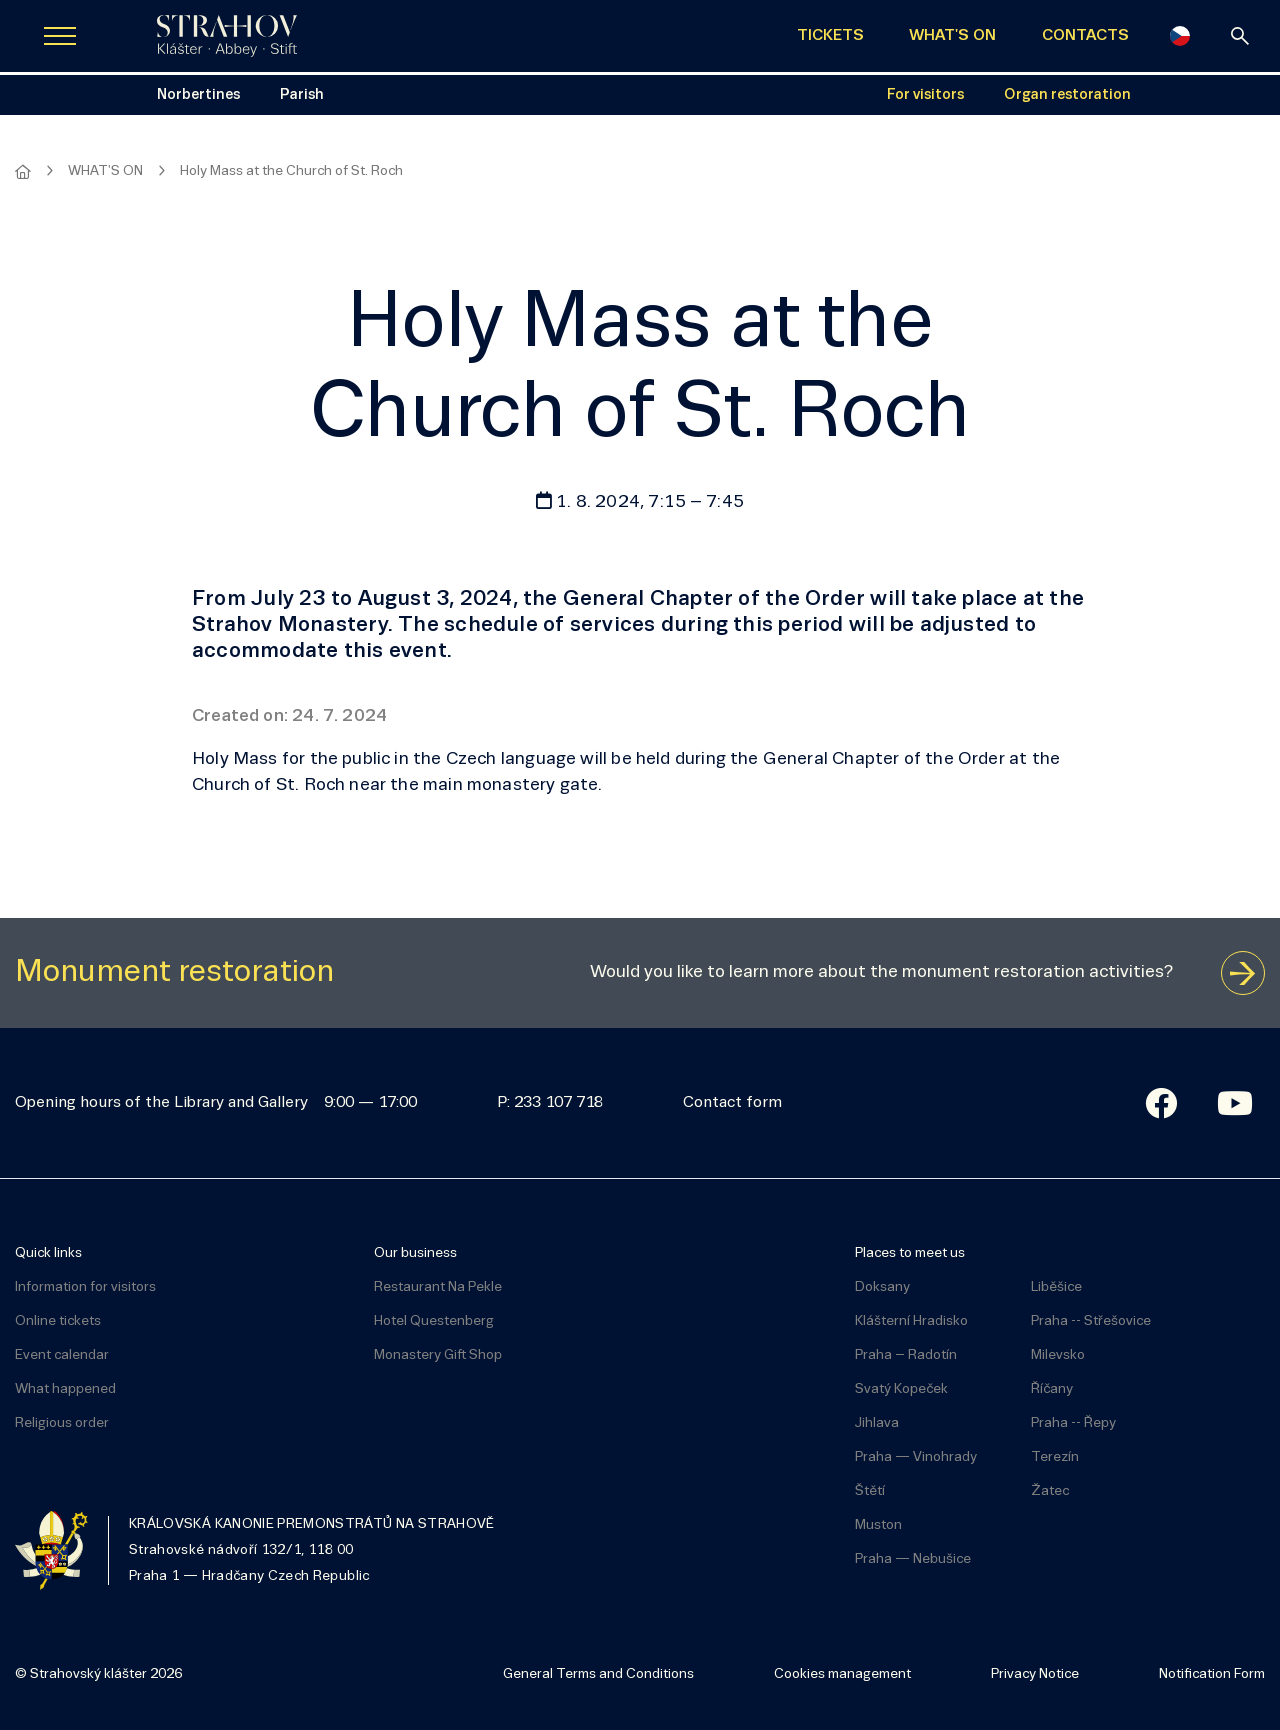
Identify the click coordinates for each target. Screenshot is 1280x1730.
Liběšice (1056, 1287)
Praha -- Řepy (1073, 1423)
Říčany (1052, 1389)
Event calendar (62, 1355)
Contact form (732, 1103)
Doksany (882, 1287)
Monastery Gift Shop (438, 1355)
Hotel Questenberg (434, 1321)
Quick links (48, 1253)
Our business (415, 1253)
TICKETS (830, 36)
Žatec (1050, 1491)
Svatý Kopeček (901, 1389)
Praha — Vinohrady (916, 1457)
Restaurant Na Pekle (438, 1287)
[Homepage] (23, 172)
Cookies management (842, 1674)
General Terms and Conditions (598, 1674)
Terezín (1055, 1457)
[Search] (1240, 36)
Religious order (62, 1423)
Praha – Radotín (906, 1355)
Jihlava (877, 1423)
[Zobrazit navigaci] (60, 36)
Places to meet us (910, 1253)
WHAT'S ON (952, 36)
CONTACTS (1085, 36)
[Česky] (1180, 36)
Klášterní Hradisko (911, 1321)
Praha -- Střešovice (1091, 1321)
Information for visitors (85, 1287)
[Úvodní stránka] (227, 36)
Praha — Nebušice (913, 1559)
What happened (65, 1389)
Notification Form (1212, 1674)
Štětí (870, 1491)
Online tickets (58, 1321)
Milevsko (1058, 1355)
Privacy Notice (1035, 1674)
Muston (878, 1525)
